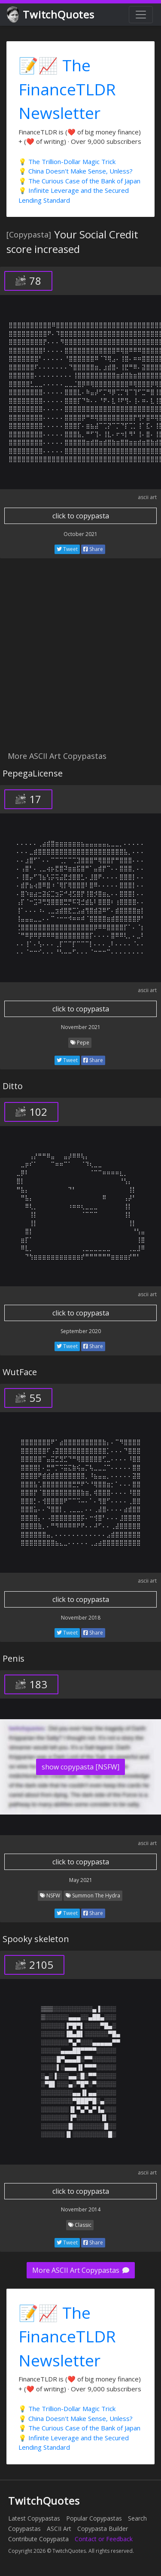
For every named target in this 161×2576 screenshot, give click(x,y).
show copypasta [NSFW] (80, 1767)
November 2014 (80, 2209)
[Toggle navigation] (141, 14)
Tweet (67, 549)
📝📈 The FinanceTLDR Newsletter (67, 89)
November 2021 (80, 1027)
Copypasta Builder (102, 2528)
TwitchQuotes (51, 14)
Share (93, 549)
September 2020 (81, 1331)
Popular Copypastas (94, 2518)
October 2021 (80, 534)
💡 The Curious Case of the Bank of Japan (79, 181)
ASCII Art (59, 2528)
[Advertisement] (80, 659)
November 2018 (80, 1617)
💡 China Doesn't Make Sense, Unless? (75, 171)
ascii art (147, 497)
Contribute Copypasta (38, 2539)
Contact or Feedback (104, 2539)
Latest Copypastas (34, 2518)
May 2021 (80, 1880)
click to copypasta (80, 516)
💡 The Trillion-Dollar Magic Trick (66, 161)
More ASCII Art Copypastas (80, 2270)
